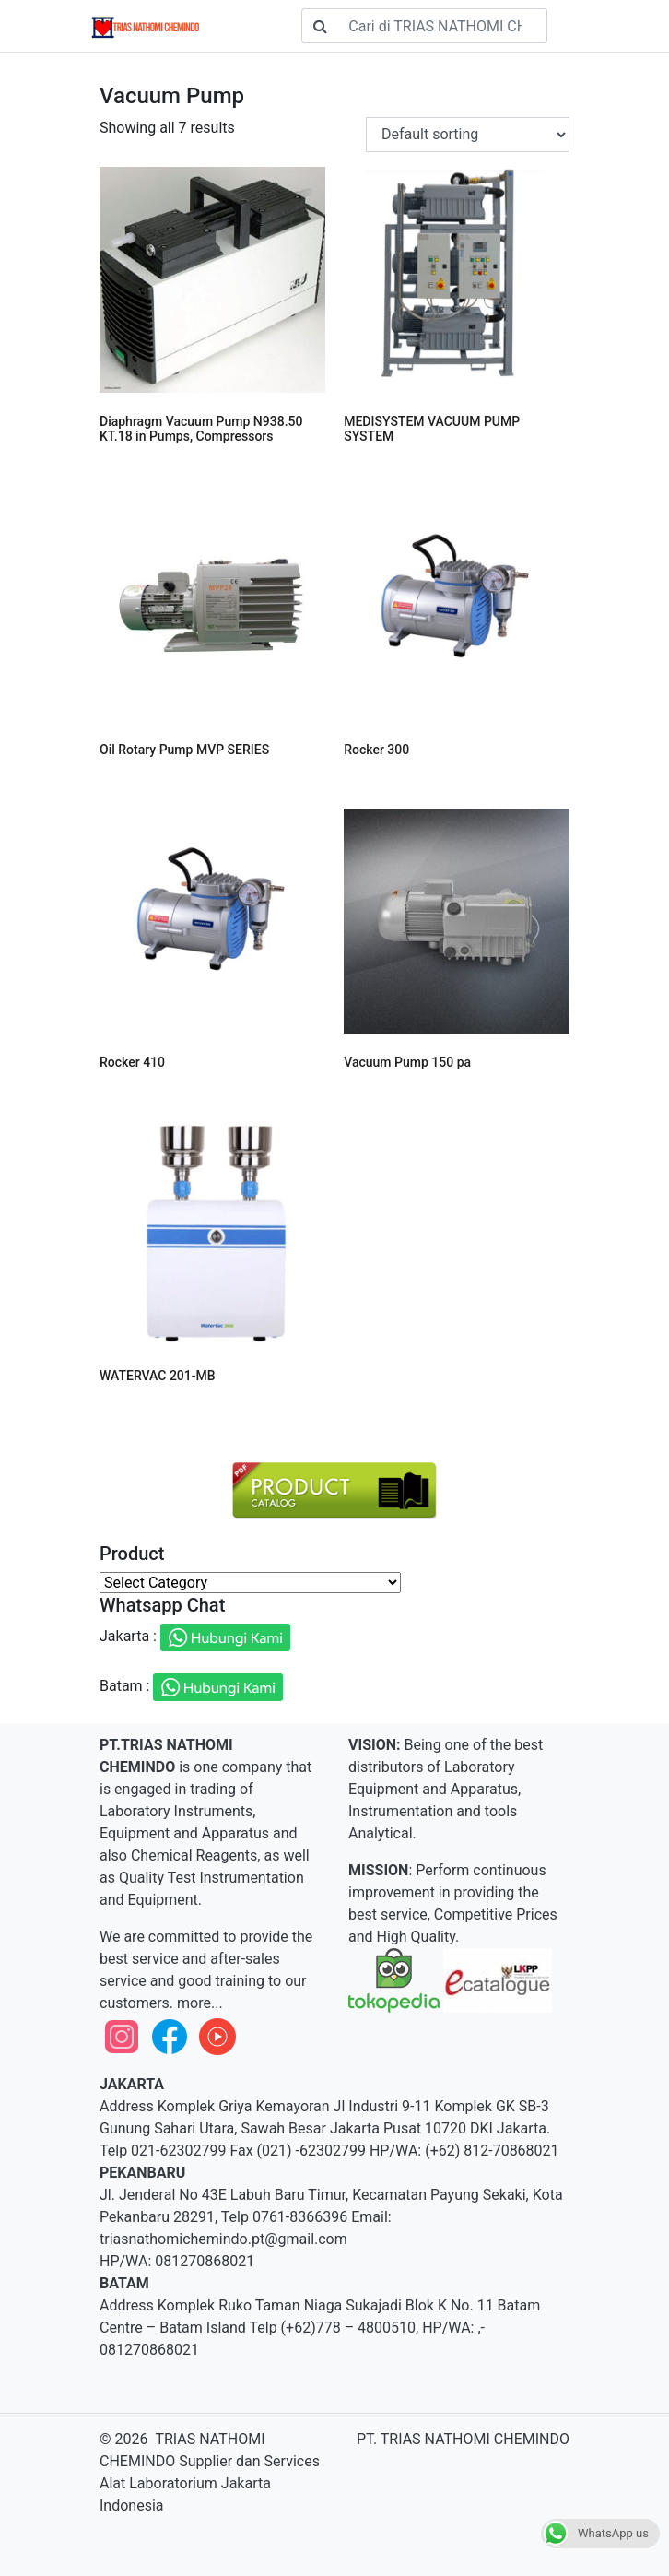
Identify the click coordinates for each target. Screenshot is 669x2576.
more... (198, 2003)
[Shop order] (467, 134)
